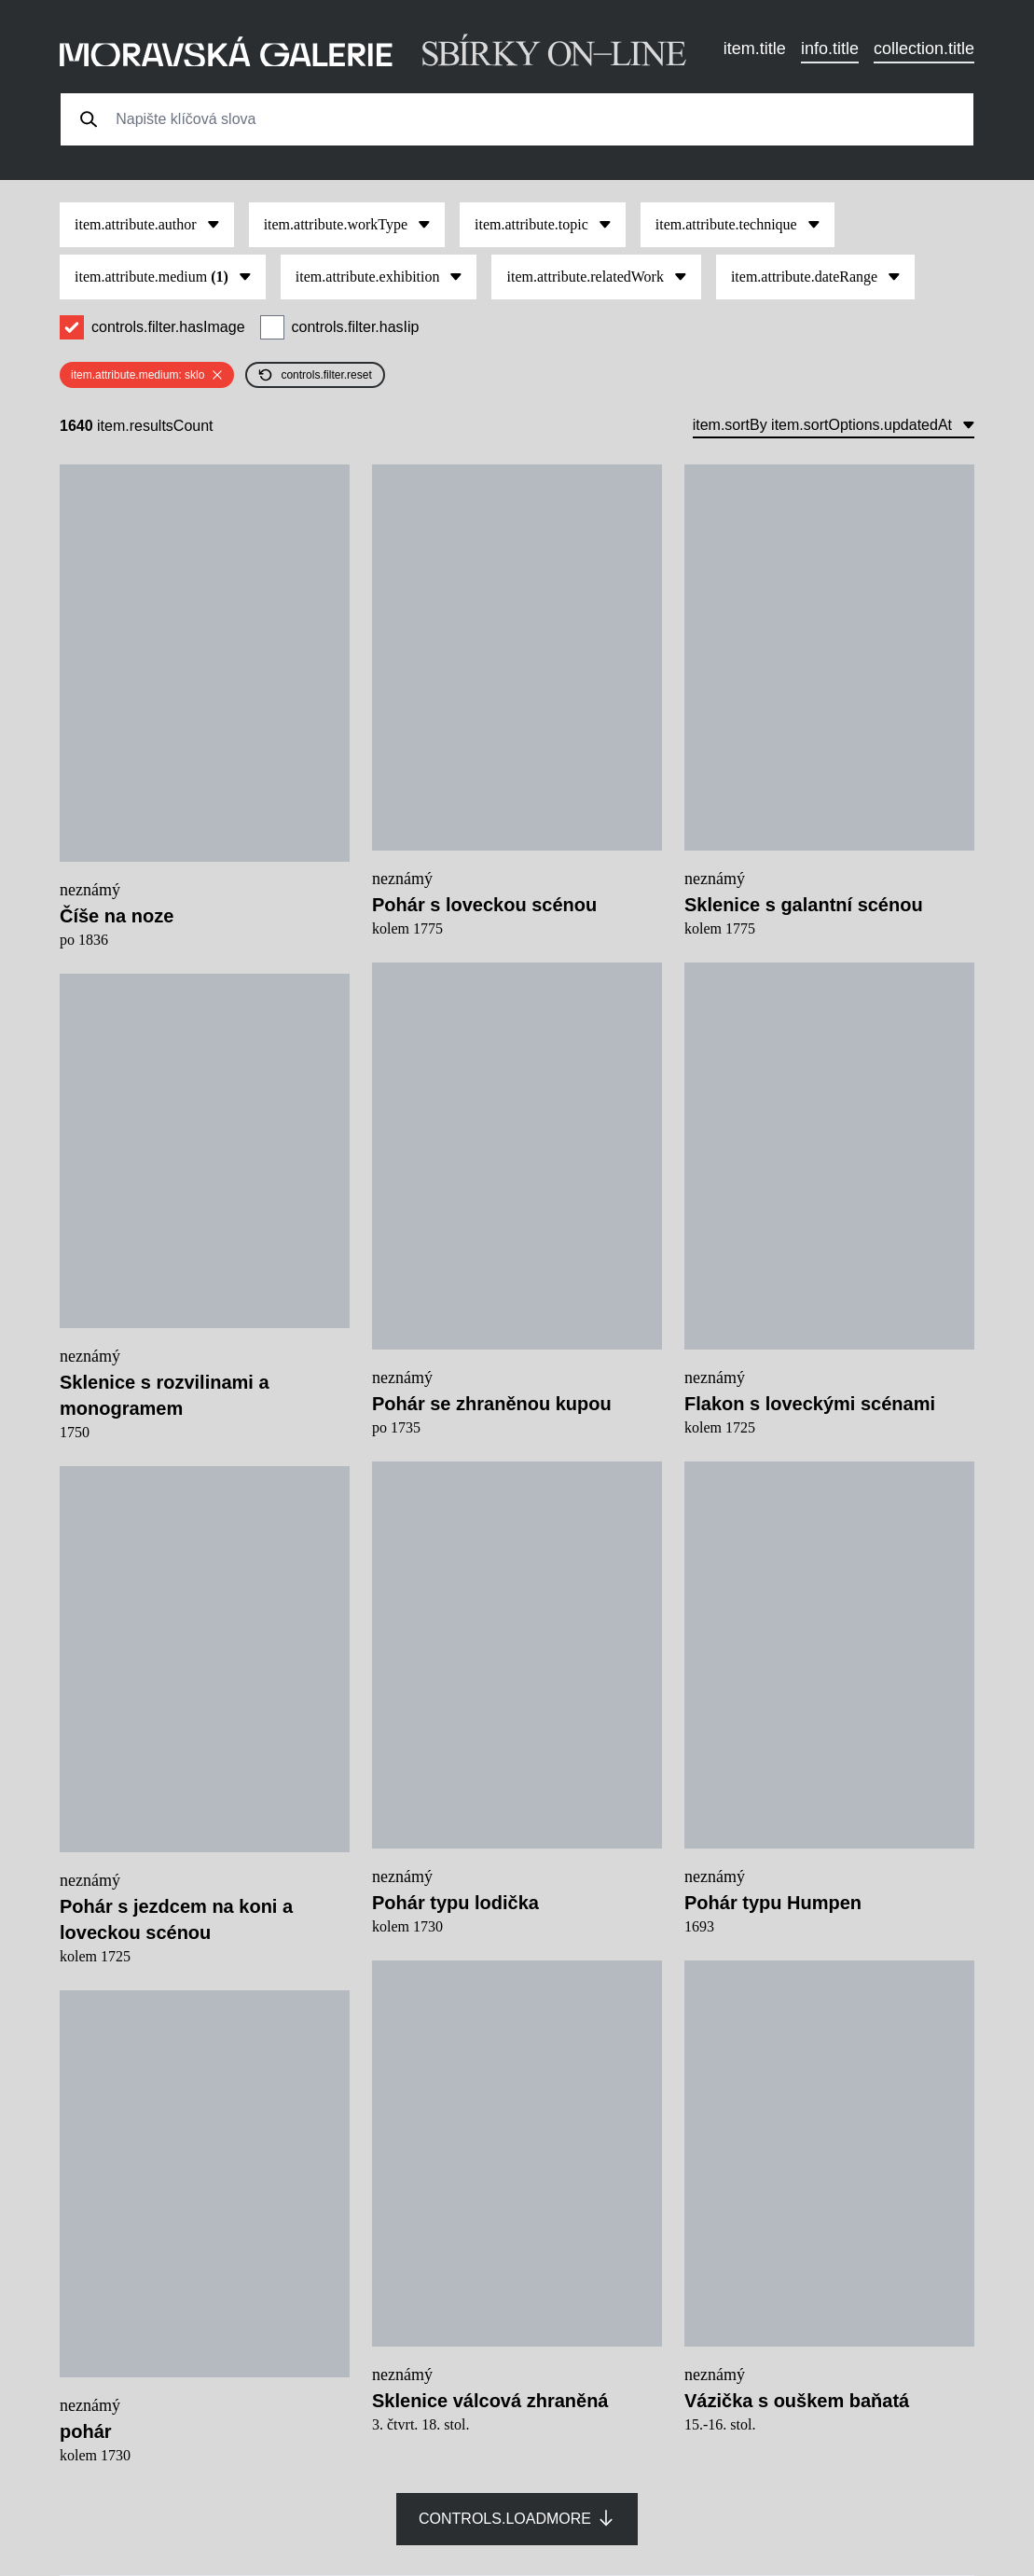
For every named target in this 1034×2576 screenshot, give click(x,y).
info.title (830, 48)
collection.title (924, 48)
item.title (755, 48)
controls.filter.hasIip (356, 327)
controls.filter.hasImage (168, 327)
